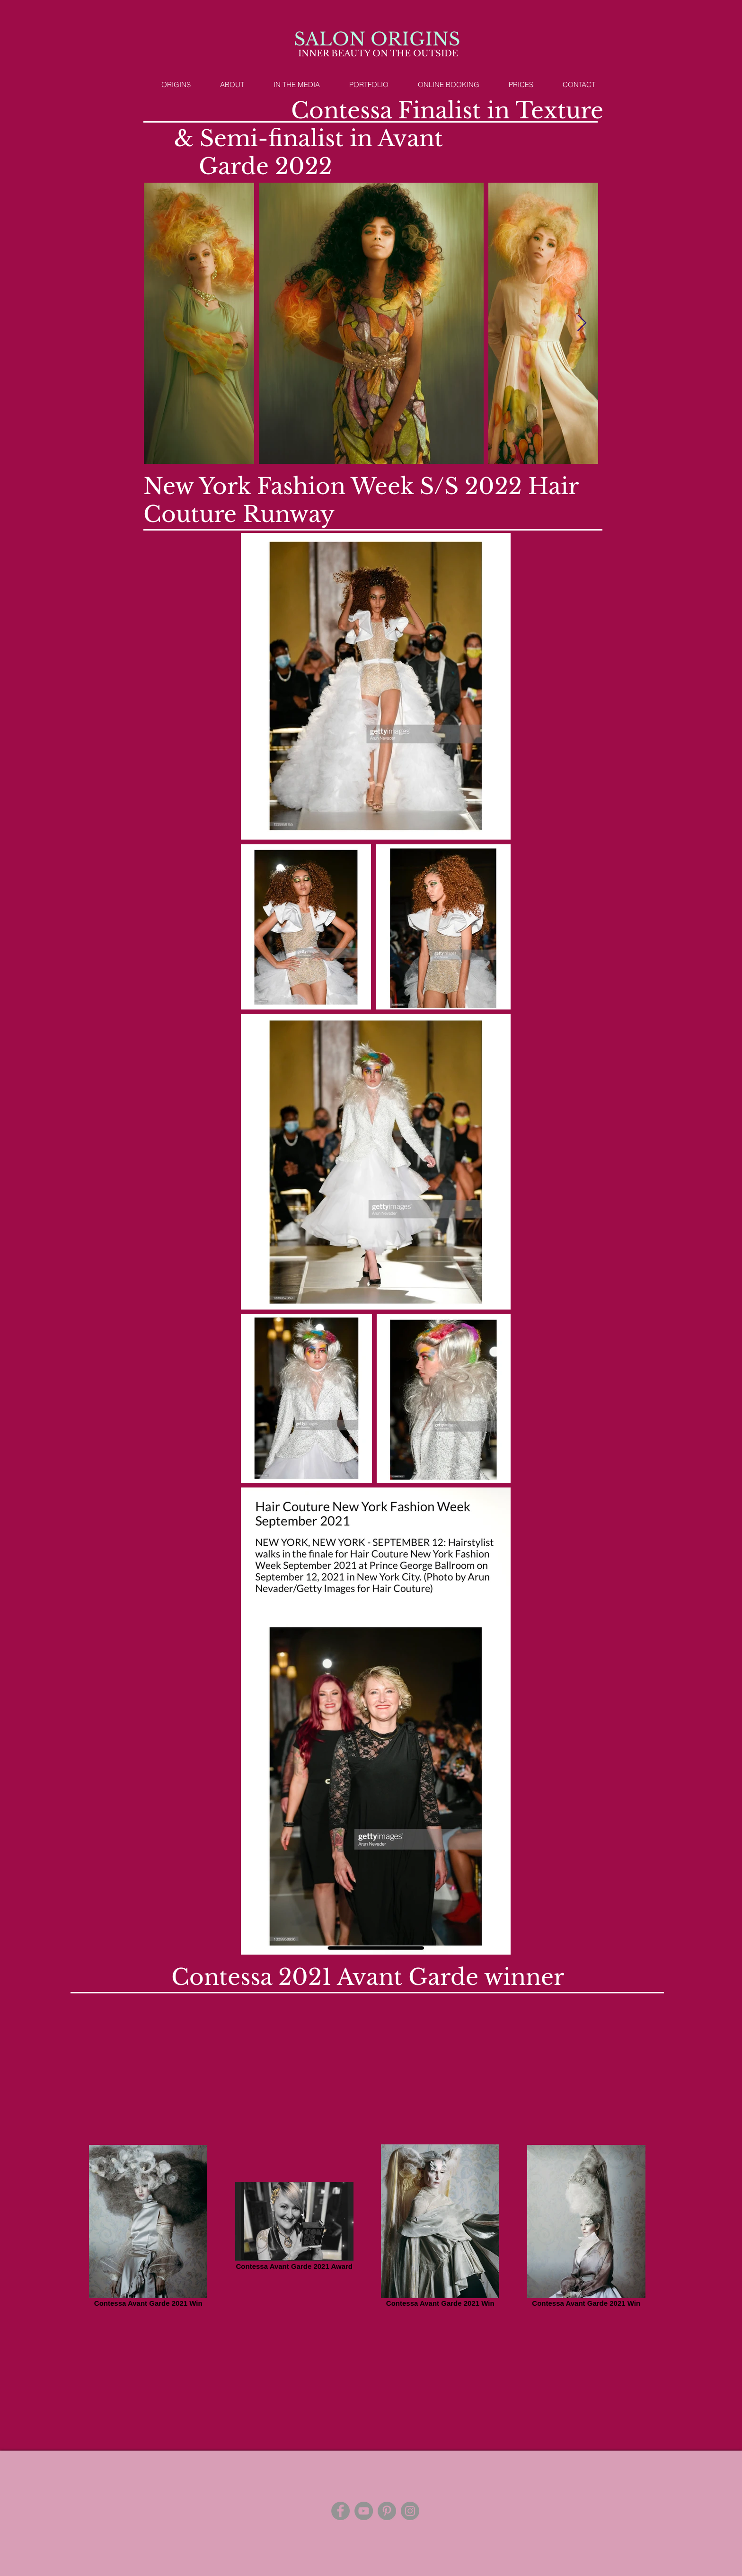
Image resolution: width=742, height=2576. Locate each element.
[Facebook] (340, 2511)
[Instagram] (410, 2511)
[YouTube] (363, 2511)
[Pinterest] (387, 2511)
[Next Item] (581, 323)
